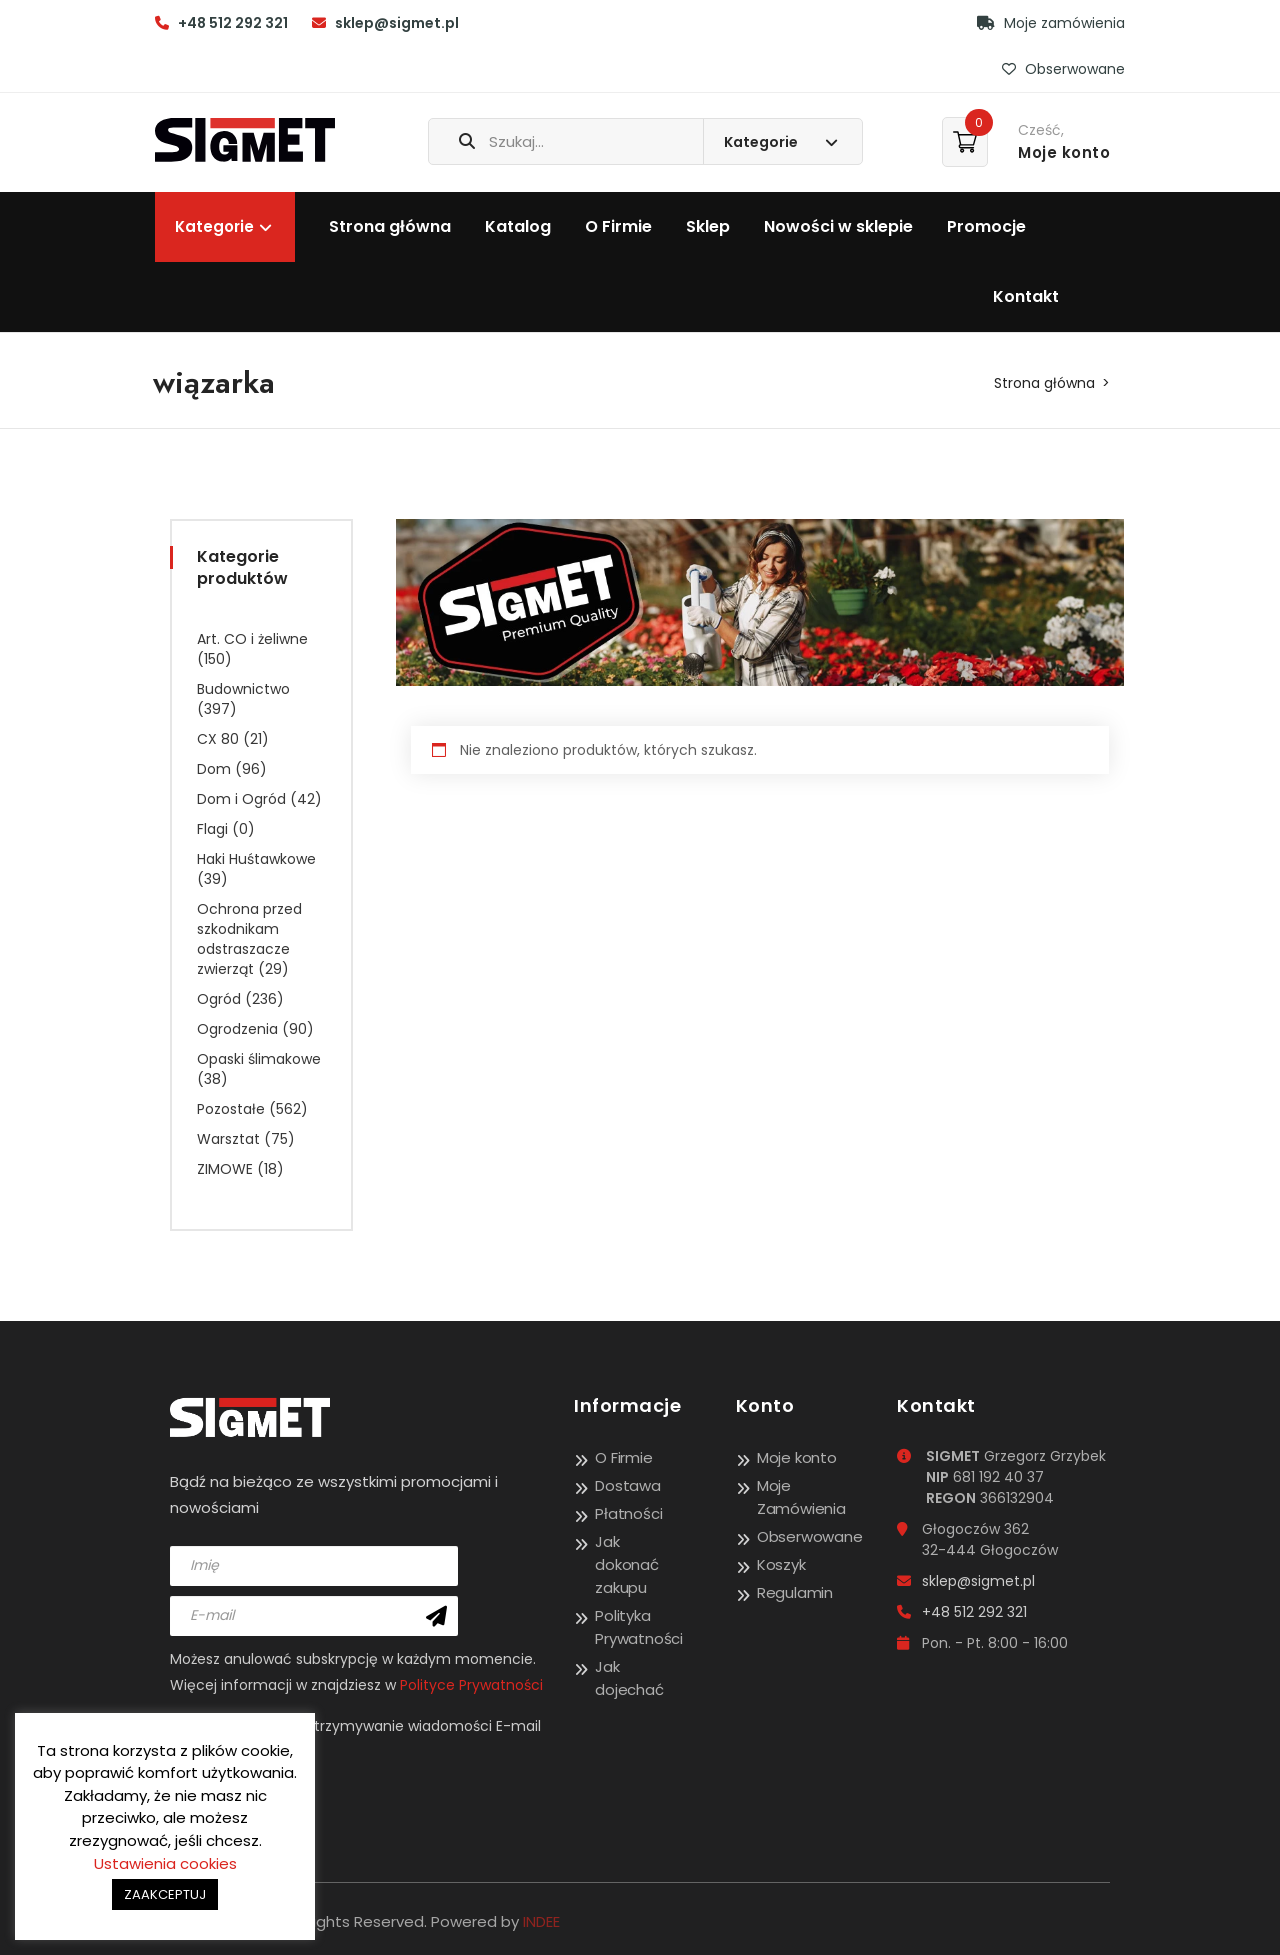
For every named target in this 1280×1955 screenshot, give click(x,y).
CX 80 (218, 739)
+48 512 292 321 (233, 23)
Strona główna (390, 226)
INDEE (541, 1921)
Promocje (986, 226)
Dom (214, 769)
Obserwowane (1063, 69)
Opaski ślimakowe (259, 1059)
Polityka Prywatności (639, 1627)
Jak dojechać (629, 1678)
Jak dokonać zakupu (627, 1564)
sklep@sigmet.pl (397, 23)
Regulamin (795, 1592)
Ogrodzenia (237, 1029)
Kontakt (1026, 296)
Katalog (518, 226)
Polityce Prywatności (471, 1685)
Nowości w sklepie (838, 226)
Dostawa (628, 1485)
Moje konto (797, 1457)
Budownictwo (243, 689)
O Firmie (618, 226)
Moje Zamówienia (801, 1497)
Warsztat (228, 1139)
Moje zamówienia (1051, 23)
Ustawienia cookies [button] (165, 1863)
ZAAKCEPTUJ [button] (165, 1894)
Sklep (708, 226)
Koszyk (781, 1564)
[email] (314, 1616)
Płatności (628, 1513)
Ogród (219, 999)
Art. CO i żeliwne (252, 639)
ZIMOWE (225, 1169)
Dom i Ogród (241, 799)
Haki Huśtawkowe (256, 859)
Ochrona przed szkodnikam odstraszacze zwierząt (249, 939)
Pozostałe (231, 1109)
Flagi (212, 829)
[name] (314, 1566)
